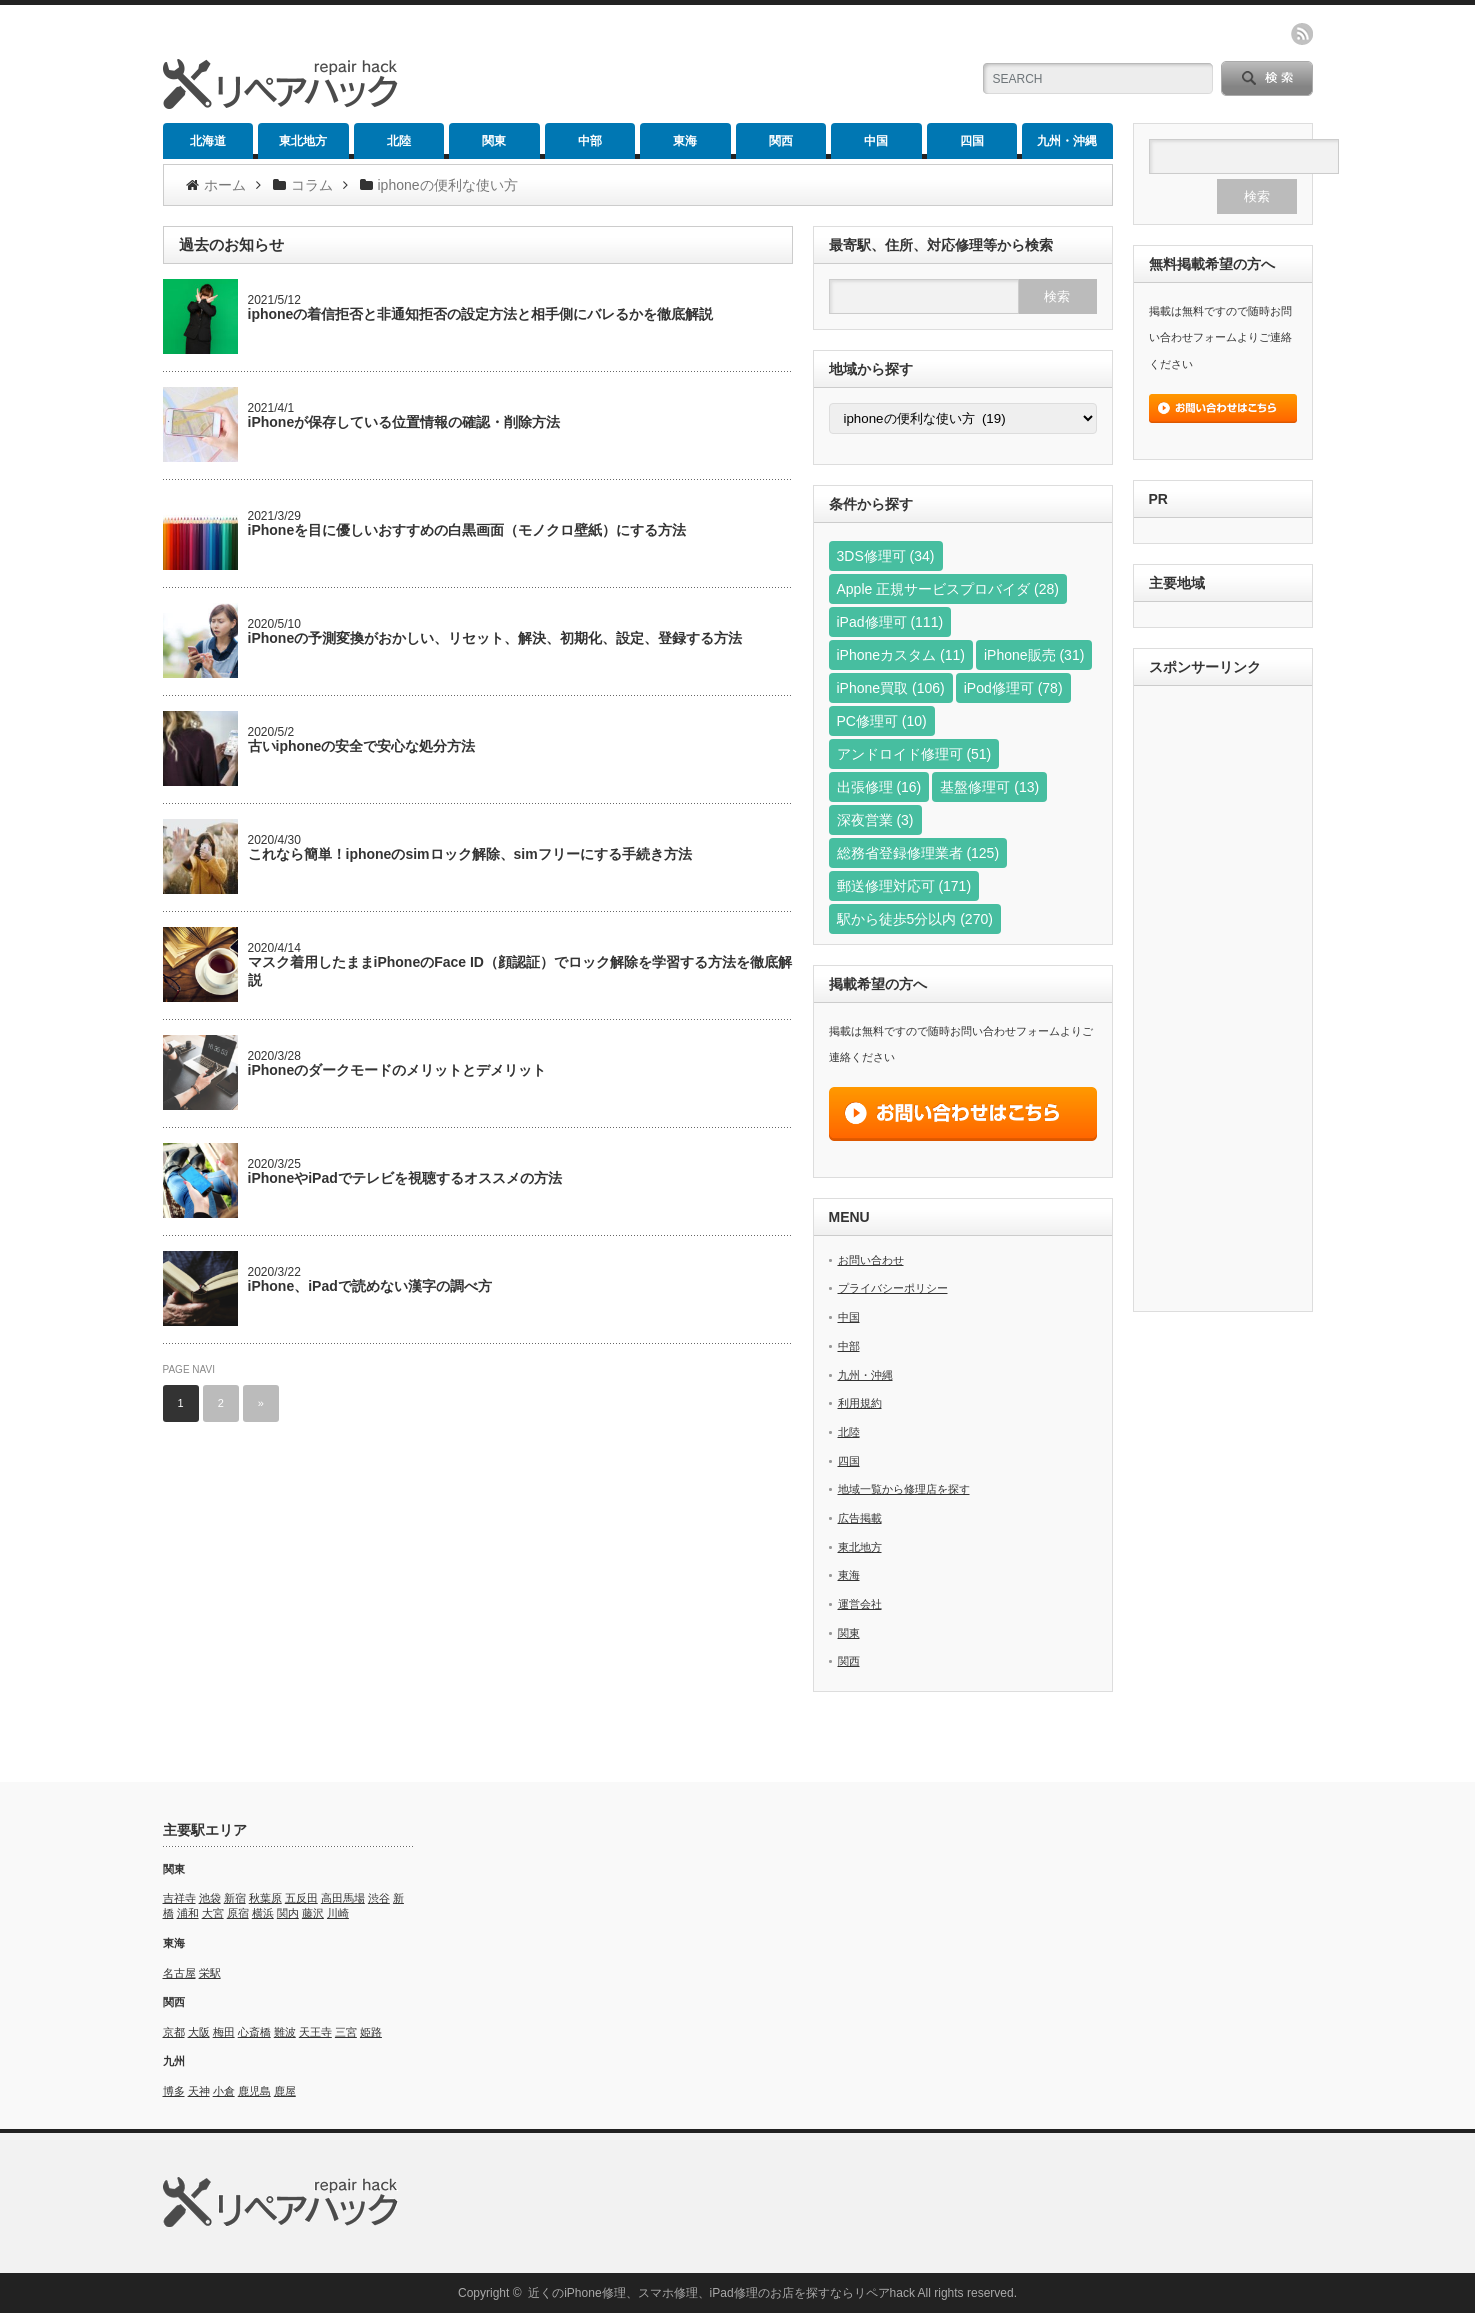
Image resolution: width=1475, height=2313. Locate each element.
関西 (781, 141)
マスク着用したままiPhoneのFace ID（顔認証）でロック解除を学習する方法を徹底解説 (520, 971)
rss (1302, 34)
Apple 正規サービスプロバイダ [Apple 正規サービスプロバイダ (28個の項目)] (948, 589)
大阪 (199, 2032)
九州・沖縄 (1067, 141)
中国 (876, 141)
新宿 (235, 1898)
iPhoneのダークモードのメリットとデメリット (397, 1070)
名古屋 (179, 1973)
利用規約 (860, 1403)
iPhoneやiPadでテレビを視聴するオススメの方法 (405, 1178)
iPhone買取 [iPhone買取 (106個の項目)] (891, 688)
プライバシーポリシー (893, 1288)
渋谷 (379, 1898)
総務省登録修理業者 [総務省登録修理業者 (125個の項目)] (918, 853)
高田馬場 (343, 1898)
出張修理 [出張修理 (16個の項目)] (879, 787)
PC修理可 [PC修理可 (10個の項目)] (882, 721)
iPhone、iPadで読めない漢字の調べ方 (370, 1286)
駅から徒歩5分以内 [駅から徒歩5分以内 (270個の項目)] (915, 919)
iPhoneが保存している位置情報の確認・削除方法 (404, 422)
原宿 (238, 1913)
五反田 (301, 1898)
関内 (288, 1913)
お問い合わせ (871, 1260)
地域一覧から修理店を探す (904, 1489)
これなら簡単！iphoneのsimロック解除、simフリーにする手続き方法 (470, 854)
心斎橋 (254, 2032)
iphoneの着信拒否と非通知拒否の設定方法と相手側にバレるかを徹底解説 (481, 314)
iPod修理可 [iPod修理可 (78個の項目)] (1013, 688)
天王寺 (315, 2032)
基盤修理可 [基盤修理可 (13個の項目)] (989, 787)
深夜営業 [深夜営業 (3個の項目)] (875, 820)
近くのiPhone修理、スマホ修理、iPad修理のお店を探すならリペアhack (721, 2293)
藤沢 (313, 1913)
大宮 (213, 1913)
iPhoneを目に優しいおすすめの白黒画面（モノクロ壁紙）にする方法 (467, 530)
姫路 (371, 2032)
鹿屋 (285, 2091)
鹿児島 (254, 2091)
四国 (972, 141)
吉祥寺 (179, 1898)
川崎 (338, 1913)
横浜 (263, 1913)
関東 (494, 141)
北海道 (208, 141)
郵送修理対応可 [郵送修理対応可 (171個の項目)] (904, 886)
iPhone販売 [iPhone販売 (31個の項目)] (1034, 655)
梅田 (224, 2032)
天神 (199, 2091)
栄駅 (210, 1973)
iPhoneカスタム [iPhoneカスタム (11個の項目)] (901, 655)
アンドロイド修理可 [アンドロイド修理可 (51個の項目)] (914, 754)
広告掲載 (860, 1518)
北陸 (399, 141)
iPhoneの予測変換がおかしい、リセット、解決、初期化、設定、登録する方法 (495, 638)
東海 (685, 141)
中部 (590, 141)
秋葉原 (265, 1898)
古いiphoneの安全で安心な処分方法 (362, 746)
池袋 (210, 1898)
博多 (174, 2091)
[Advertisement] (1223, 1001)
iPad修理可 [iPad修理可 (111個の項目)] (890, 622)
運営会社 (860, 1604)
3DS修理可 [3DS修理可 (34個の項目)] (886, 556)
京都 (174, 2032)
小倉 (224, 2091)
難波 (285, 2032)
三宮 (346, 2032)
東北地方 (303, 141)
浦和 (188, 1913)
